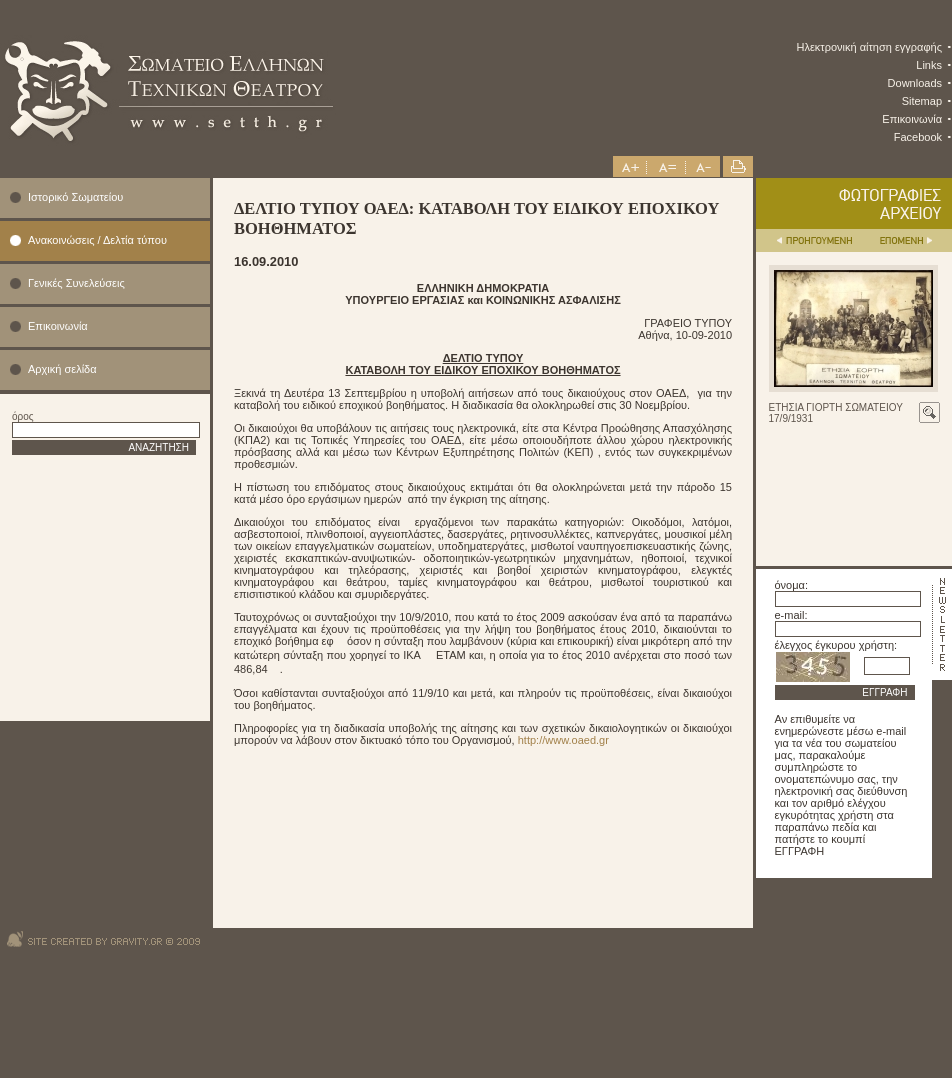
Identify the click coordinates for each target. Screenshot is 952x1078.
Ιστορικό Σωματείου (75, 197)
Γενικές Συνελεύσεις (76, 283)
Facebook (918, 137)
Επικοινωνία (912, 119)
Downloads (915, 83)
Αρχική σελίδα (62, 369)
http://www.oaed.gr (563, 740)
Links (929, 65)
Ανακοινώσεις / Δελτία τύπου (97, 240)
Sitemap (922, 101)
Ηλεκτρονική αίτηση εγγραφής (870, 47)
